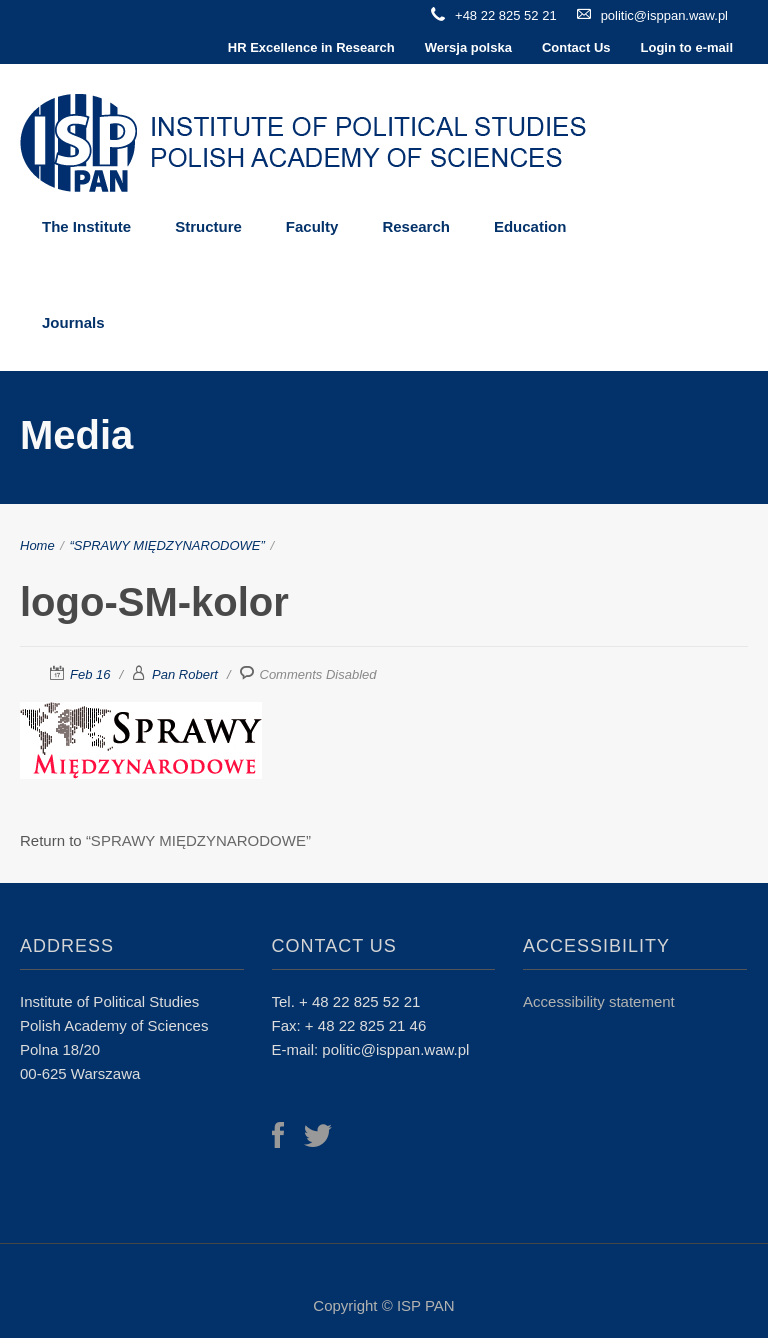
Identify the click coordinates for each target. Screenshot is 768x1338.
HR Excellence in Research (311, 47)
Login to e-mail (687, 47)
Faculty (312, 226)
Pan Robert (185, 674)
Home (37, 545)
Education (530, 226)
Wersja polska (468, 47)
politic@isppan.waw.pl (664, 15)
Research (416, 226)
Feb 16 (90, 674)
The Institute (86, 226)
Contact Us (576, 47)
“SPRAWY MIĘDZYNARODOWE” (167, 545)
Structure (208, 226)
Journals (73, 322)
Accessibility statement (599, 1001)
